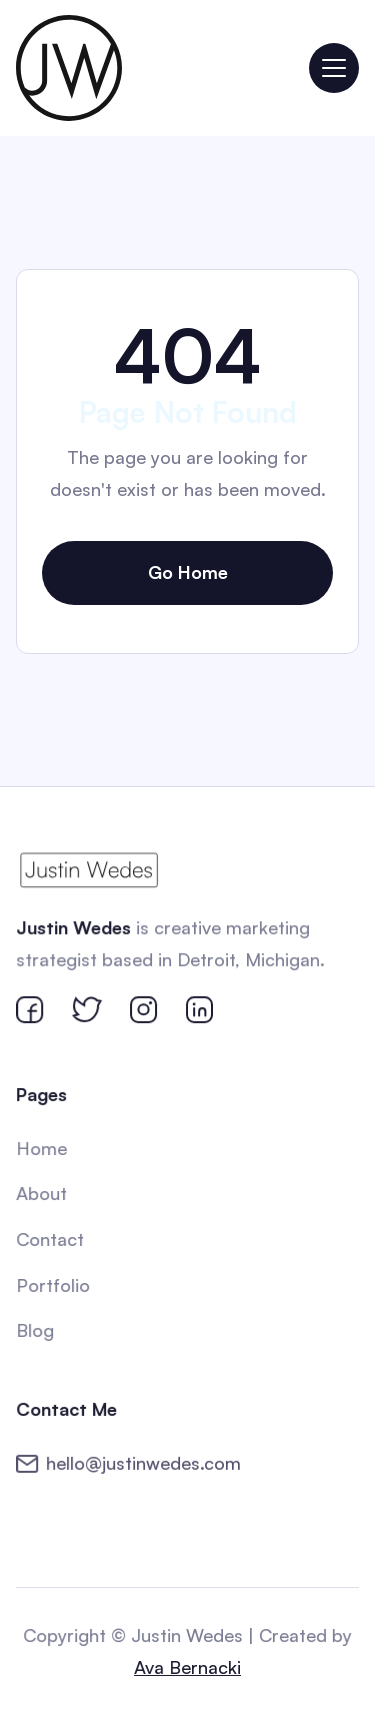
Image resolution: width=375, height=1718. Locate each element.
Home (42, 1149)
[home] (69, 68)
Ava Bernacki (187, 1667)
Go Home (188, 572)
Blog (36, 1330)
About (42, 1194)
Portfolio (53, 1284)
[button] (334, 68)
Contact (50, 1239)
